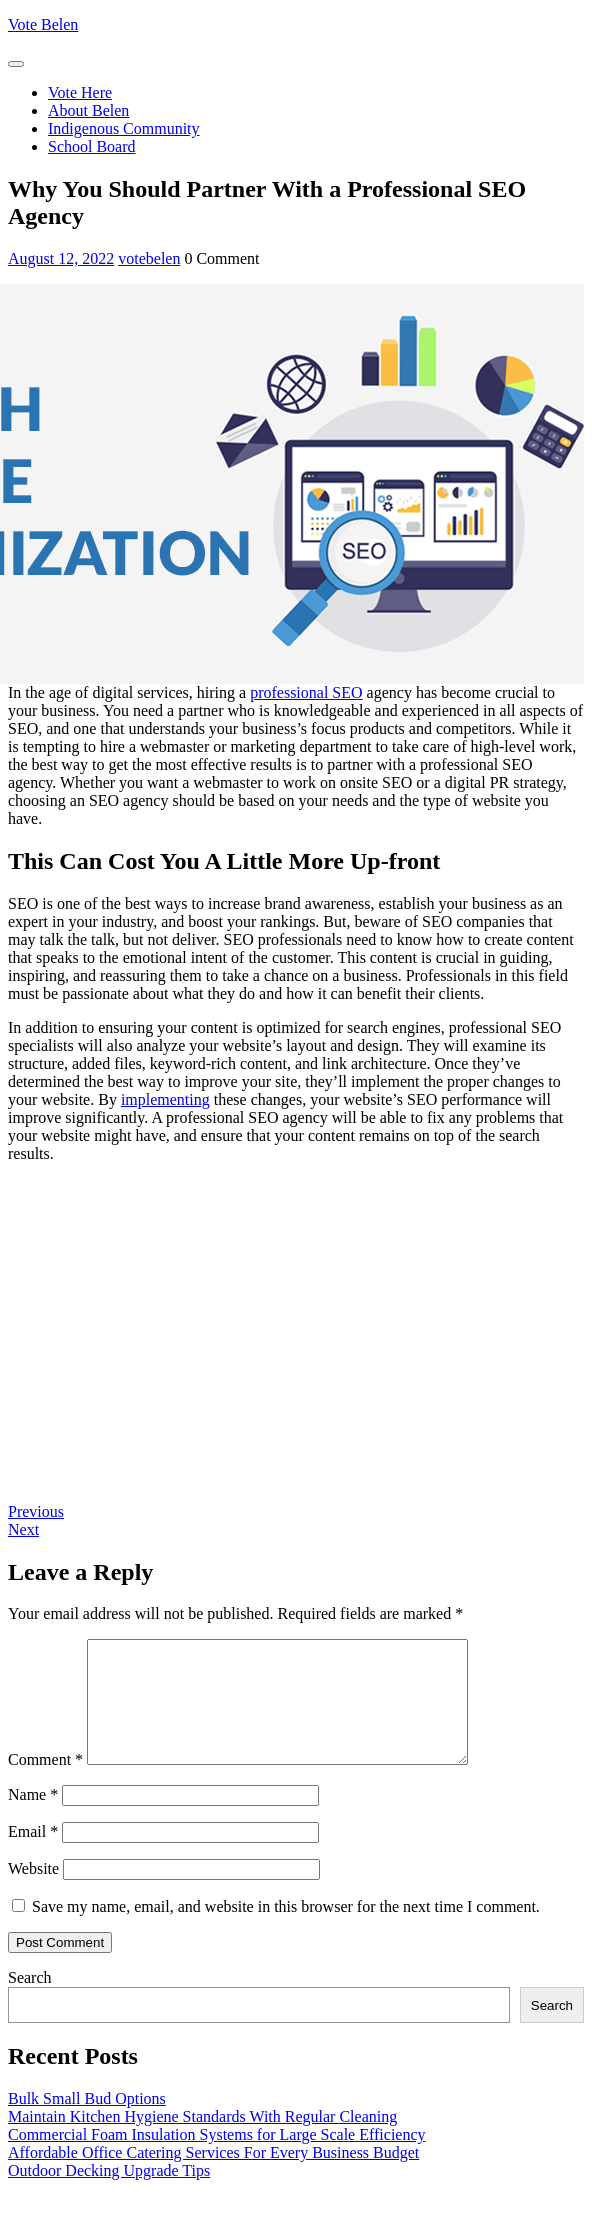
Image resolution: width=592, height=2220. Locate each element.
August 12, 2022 (61, 258)
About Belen (88, 110)
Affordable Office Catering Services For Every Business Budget (213, 2176)
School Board (92, 146)
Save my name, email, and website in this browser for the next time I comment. (286, 1930)
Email (33, 1855)
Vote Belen (43, 24)
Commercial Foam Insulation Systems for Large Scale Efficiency (217, 2158)
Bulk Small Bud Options (87, 2122)
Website (33, 1892)
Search (30, 2001)
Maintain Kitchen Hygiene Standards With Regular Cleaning (202, 2140)
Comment (45, 1783)
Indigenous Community (124, 128)
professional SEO (306, 692)
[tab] (16, 64)
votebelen (149, 258)
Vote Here (80, 92)
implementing (165, 1099)
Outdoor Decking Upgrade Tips (109, 2194)
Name (33, 1818)
